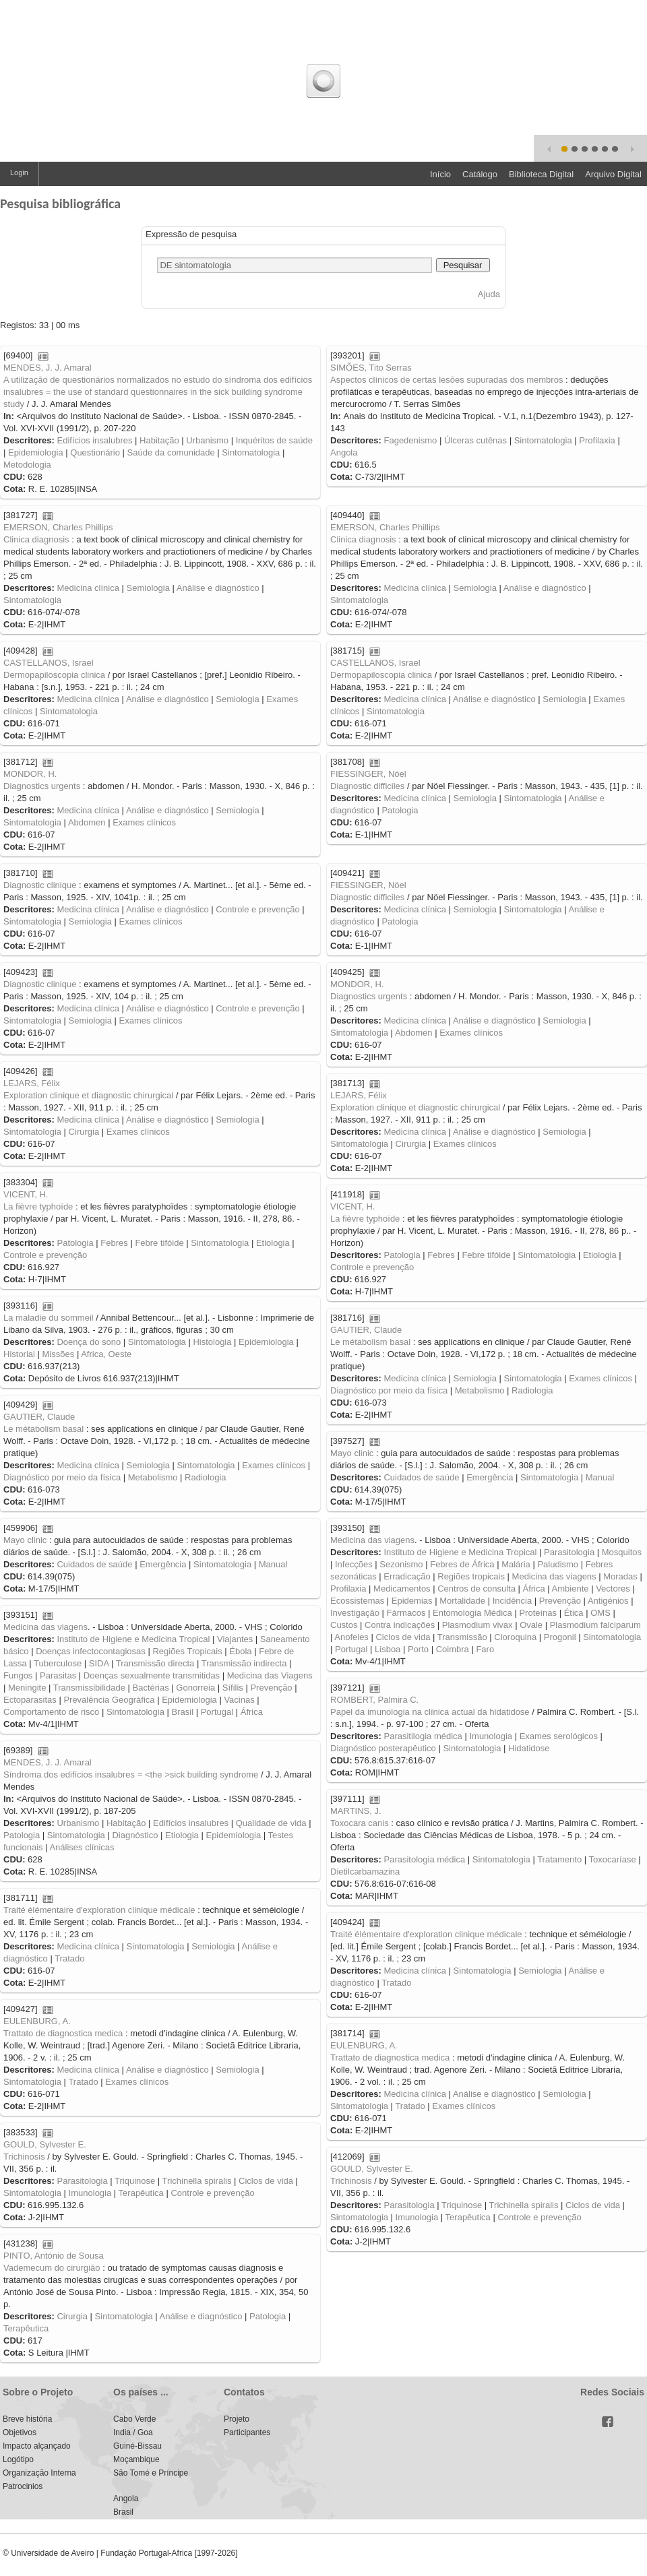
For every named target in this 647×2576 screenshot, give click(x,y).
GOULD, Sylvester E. (44, 2144)
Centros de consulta (476, 1588)
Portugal (351, 1649)
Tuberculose (58, 1663)
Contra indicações (400, 1625)
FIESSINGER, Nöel (368, 774)
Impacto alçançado (37, 2446)
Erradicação (406, 1576)
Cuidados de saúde (421, 1477)
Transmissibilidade (89, 1688)
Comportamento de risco (51, 1712)
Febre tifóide (159, 1243)
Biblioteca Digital (541, 174)
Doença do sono (89, 1342)
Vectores (613, 1588)
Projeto (236, 2419)
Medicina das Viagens (270, 1675)
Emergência (489, 1477)
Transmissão (462, 1637)
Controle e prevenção (257, 909)
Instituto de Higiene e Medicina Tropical (459, 1552)
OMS (600, 1613)
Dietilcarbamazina (365, 1871)
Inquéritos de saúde (274, 440)
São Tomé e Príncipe (150, 2473)
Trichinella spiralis (197, 2181)
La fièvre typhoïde (38, 1206)
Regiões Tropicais (187, 1651)
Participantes (247, 2432)
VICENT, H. (25, 1194)
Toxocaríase (612, 1859)
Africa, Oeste (106, 1354)
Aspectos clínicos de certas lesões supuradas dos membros (446, 380)
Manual (600, 1477)
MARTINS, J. (355, 1811)
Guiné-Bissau (137, 2446)
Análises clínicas (81, 1847)
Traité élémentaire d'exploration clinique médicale (99, 1910)
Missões (58, 1354)
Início (440, 174)
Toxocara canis (359, 1823)
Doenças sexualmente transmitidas (152, 1675)
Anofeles (351, 1637)
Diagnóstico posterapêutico (383, 1748)
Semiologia (148, 588)
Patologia (399, 810)
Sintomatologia (251, 452)
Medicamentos (402, 1588)
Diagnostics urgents (41, 786)
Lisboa (387, 1649)
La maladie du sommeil (48, 1318)
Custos (343, 1625)
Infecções (354, 1564)
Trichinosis (24, 2156)
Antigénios (608, 1601)
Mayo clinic (351, 1453)
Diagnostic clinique (39, 885)
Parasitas (58, 1675)
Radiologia (532, 1390)
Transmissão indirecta (244, 1663)
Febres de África (462, 1564)
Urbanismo (207, 440)
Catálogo (479, 174)
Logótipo (18, 2459)
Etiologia (273, 1243)
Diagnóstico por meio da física (389, 1390)
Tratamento (559, 1859)
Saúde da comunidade (171, 452)
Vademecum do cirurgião (51, 2268)
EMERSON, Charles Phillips (58, 527)
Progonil (560, 1637)
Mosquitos (622, 1552)
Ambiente (570, 1588)
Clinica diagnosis (36, 539)
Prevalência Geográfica (108, 1700)
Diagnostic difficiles (367, 786)
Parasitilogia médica (422, 1736)
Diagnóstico (135, 1835)
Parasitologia (569, 1552)
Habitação (159, 440)
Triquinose (135, 2181)
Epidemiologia (35, 452)
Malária (515, 1564)
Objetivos (19, 2432)
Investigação (354, 1613)
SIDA (99, 1663)
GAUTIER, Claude (366, 1330)
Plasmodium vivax (477, 1625)
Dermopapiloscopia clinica (54, 675)
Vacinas (239, 1700)
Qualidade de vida (271, 1823)
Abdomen (87, 822)
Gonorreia (195, 1688)
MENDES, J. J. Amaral (47, 368)
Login (19, 172)
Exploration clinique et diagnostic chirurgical (88, 1095)
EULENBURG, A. (37, 2021)
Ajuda (489, 294)
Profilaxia (597, 440)
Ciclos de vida (402, 1637)
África (533, 1588)
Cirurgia (84, 1132)
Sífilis (232, 1688)
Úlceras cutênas (475, 440)
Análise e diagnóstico (218, 588)
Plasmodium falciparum (595, 1625)
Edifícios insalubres (94, 440)
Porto (418, 1649)
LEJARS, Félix (31, 1083)
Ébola (240, 1651)
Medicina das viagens (372, 1540)
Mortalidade (462, 1601)
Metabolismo (480, 1390)
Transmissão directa (155, 1663)
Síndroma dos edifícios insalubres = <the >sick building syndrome (130, 1774)
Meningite (27, 1688)
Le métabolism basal (370, 1342)
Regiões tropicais (471, 1576)
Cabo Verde (134, 2419)
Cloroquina (515, 1637)
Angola (343, 452)
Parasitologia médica (424, 1859)
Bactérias (151, 1688)
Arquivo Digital (613, 174)
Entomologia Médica (472, 1613)
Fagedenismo (410, 440)
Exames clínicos (144, 822)
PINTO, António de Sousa (53, 2256)
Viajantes (235, 1639)
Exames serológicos (559, 1736)
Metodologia (27, 465)
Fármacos (406, 1613)
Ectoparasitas (30, 1700)
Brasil (183, 1712)
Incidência (512, 1601)
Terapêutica (141, 2193)
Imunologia (490, 1736)
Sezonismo (401, 1564)
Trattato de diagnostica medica (63, 2033)
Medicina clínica (88, 588)
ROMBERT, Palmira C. (374, 1700)
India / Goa (133, 2432)
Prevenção (560, 1601)
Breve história (27, 2419)
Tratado (69, 1958)
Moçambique (136, 2459)
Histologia (212, 1342)
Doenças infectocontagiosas (91, 1651)
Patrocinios (22, 2486)
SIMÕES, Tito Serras (371, 368)
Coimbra (452, 1649)
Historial (19, 1354)
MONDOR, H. (30, 774)
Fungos (17, 1675)
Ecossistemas (357, 1601)
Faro (485, 1649)
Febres (113, 1243)
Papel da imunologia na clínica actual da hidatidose (430, 1712)
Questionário (95, 452)
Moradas (620, 1576)
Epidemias (412, 1601)
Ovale (531, 1625)
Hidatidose (528, 1748)
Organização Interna (39, 2473)
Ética (574, 1613)
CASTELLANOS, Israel (48, 663)
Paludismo (557, 1564)
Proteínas (538, 1613)
